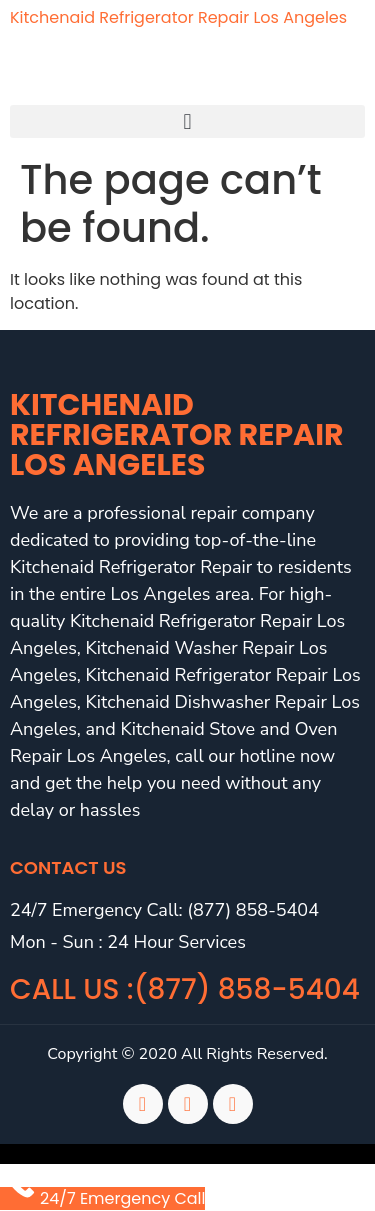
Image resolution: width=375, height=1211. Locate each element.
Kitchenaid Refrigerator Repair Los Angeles (178, 17)
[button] (187, 121)
